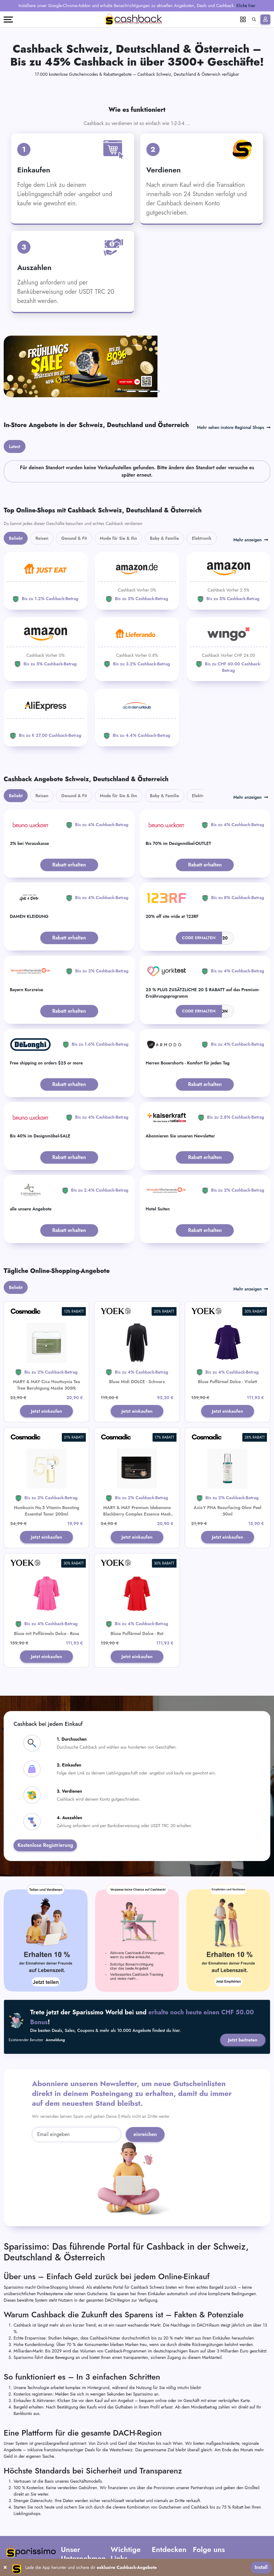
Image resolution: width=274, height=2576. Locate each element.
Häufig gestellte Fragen (82, 2517)
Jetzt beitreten (241, 1986)
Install (261, 2567)
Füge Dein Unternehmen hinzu (169, 2527)
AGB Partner (122, 2517)
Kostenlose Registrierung (45, 1792)
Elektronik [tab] (202, 483)
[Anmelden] (265, 19)
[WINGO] (228, 594)
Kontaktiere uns (74, 2525)
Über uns (69, 2509)
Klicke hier (246, 5)
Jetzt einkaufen (46, 1356)
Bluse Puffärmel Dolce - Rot (137, 1580)
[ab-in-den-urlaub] (137, 662)
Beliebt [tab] (15, 483)
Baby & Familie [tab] (164, 483)
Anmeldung (55, 1987)
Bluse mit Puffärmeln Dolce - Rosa (46, 1580)
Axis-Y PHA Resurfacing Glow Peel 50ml (227, 1456)
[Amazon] (137, 525)
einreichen (145, 2081)
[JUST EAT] (45, 525)
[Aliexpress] (45, 662)
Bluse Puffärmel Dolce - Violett (227, 1326)
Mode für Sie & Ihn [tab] (118, 483)
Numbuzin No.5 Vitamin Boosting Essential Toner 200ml (46, 1456)
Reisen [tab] (41, 483)
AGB (115, 2509)
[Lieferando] (137, 591)
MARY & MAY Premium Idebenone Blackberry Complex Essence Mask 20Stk (137, 1459)
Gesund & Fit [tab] (74, 483)
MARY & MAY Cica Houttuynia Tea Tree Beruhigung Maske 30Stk (46, 1329)
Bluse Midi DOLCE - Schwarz (137, 1326)
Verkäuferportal (165, 2538)
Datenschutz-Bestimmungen (124, 2528)
